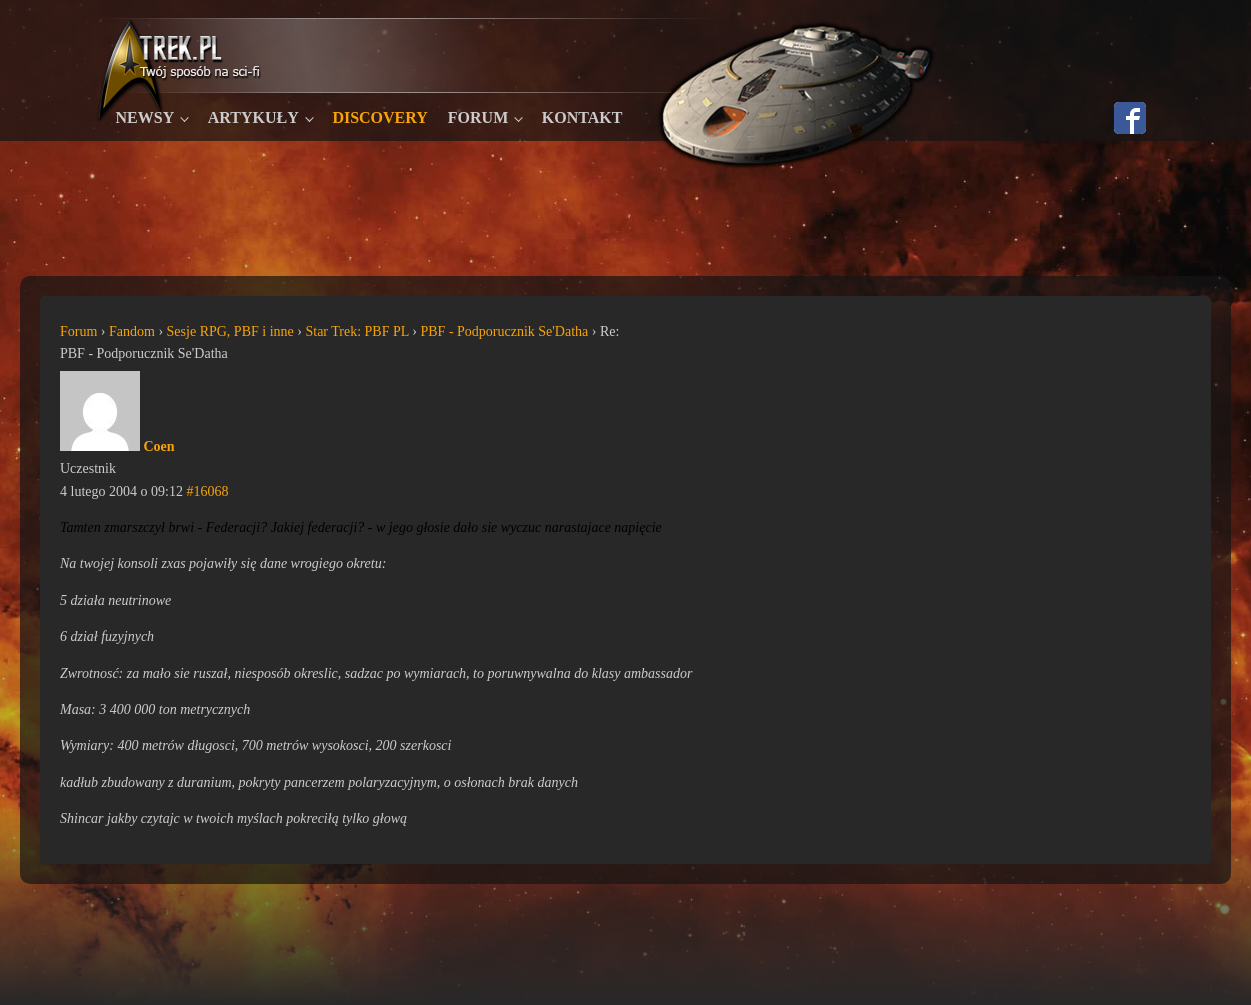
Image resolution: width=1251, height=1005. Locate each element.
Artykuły (253, 117)
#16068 (207, 491)
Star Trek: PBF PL (356, 331)
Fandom (132, 331)
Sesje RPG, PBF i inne (230, 331)
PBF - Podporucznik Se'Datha (504, 331)
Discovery (379, 117)
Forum (478, 117)
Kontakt (582, 117)
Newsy (145, 117)
